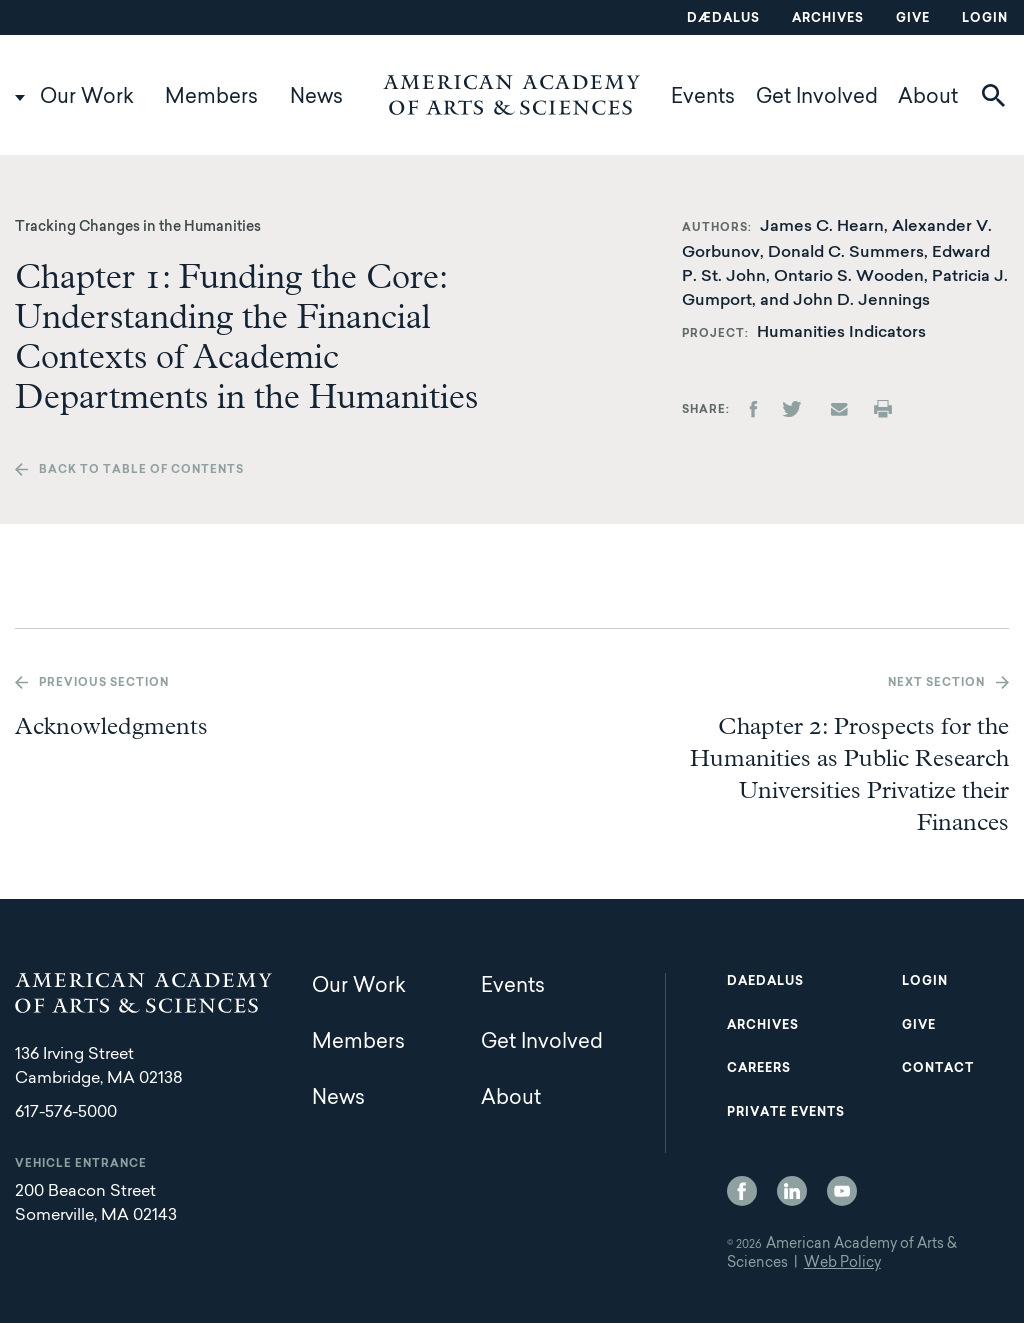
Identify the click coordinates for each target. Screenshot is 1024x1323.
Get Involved (817, 98)
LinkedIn (792, 1191)
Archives (828, 19)
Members (211, 98)
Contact (938, 1069)
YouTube (842, 1191)
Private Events (786, 1113)
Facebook (742, 1191)
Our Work (87, 98)
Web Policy (842, 1264)
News (316, 98)
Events (703, 98)
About (928, 98)
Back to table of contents (141, 470)
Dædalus (723, 19)
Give (913, 19)
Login (985, 19)
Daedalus (765, 982)
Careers (759, 1069)
